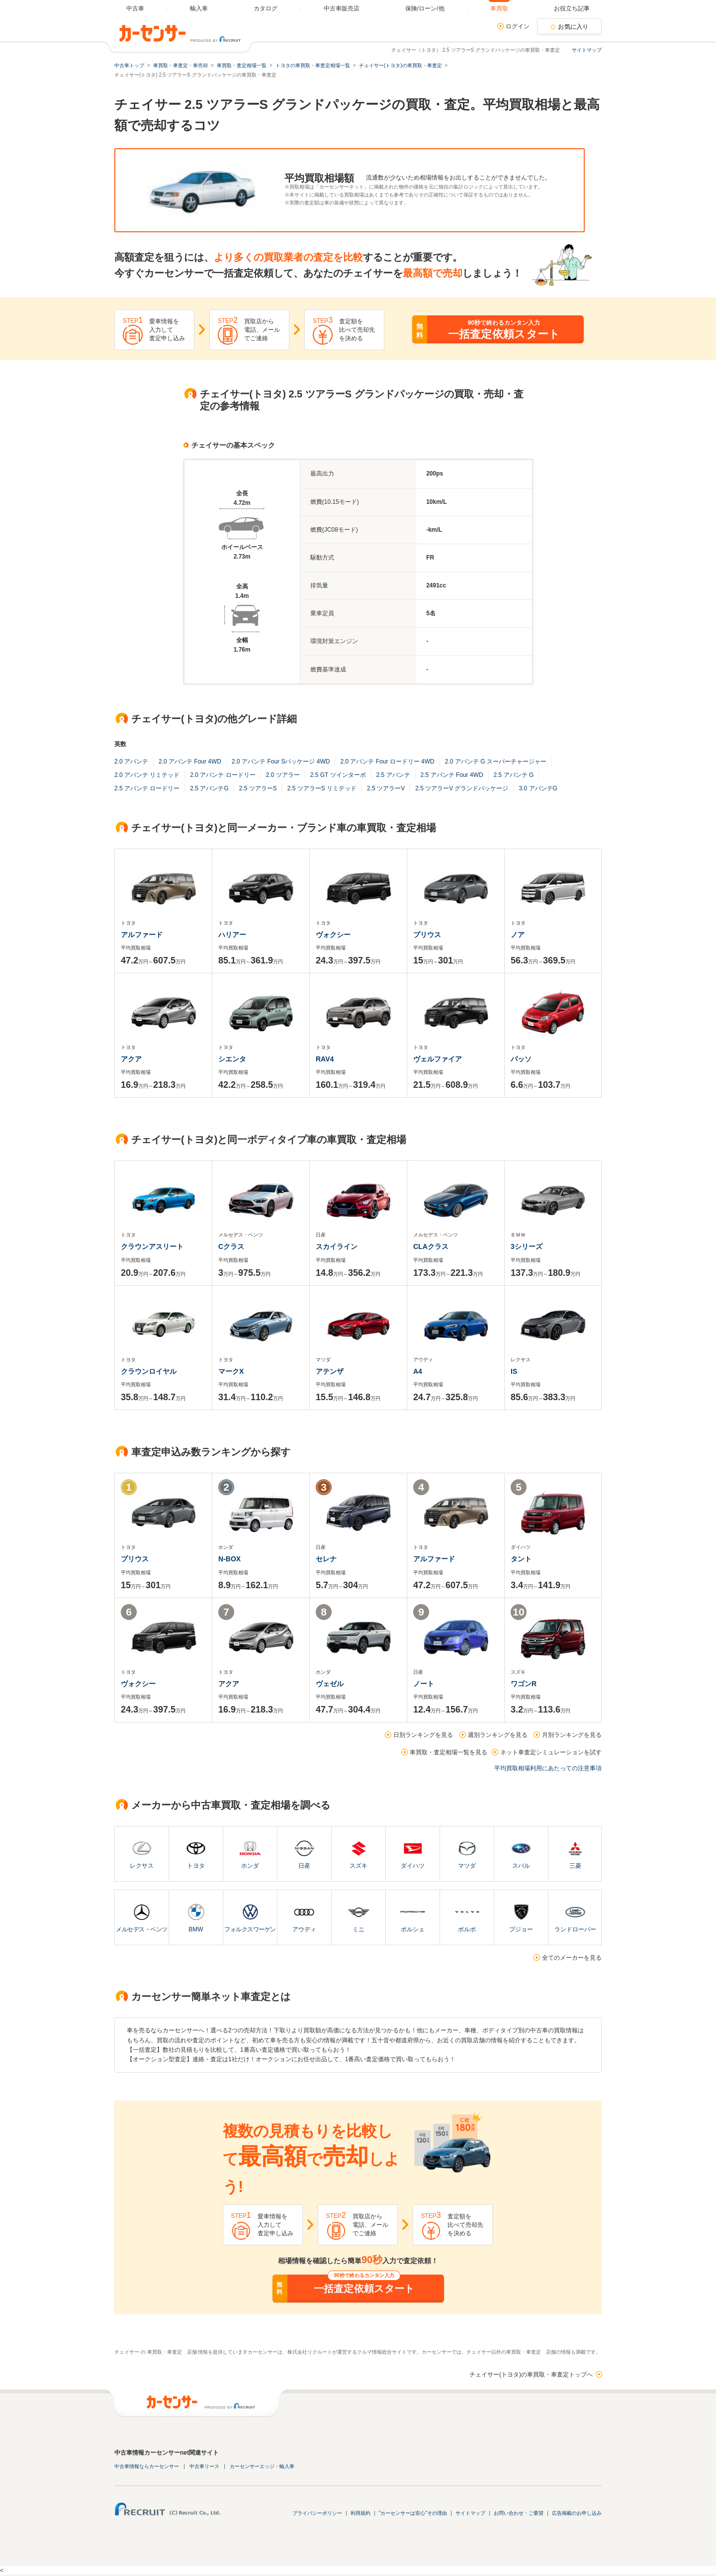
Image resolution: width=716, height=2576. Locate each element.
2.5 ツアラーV (386, 788)
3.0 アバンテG (538, 788)
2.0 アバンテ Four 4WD (190, 761)
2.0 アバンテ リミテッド (146, 774)
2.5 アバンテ (393, 774)
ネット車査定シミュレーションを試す (551, 1752)
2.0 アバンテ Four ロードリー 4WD (387, 761)
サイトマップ (587, 50)
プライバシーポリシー (317, 2513)
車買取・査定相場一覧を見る (448, 1752)
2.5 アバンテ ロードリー (146, 788)
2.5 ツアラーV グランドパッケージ (461, 788)
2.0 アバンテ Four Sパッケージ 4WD (281, 761)
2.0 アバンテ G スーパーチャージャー (495, 761)
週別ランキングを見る (498, 1734)
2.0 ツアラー (283, 774)
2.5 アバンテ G (514, 774)
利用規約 (360, 2513)
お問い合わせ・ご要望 (518, 2513)
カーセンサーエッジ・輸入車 (262, 2466)
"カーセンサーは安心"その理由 (413, 2513)
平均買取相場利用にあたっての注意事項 (548, 1768)
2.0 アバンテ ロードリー (222, 774)
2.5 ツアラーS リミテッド (322, 788)
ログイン (518, 26)
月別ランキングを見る (572, 1734)
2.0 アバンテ (131, 761)
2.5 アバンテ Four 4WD (452, 774)
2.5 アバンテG (209, 788)
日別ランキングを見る (423, 1734)
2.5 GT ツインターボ (338, 774)
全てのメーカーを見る (572, 1957)
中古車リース (204, 2466)
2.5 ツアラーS (258, 788)
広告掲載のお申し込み (577, 2513)
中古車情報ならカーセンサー (146, 2466)
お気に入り (573, 26)
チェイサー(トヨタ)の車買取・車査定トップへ (531, 2374)
